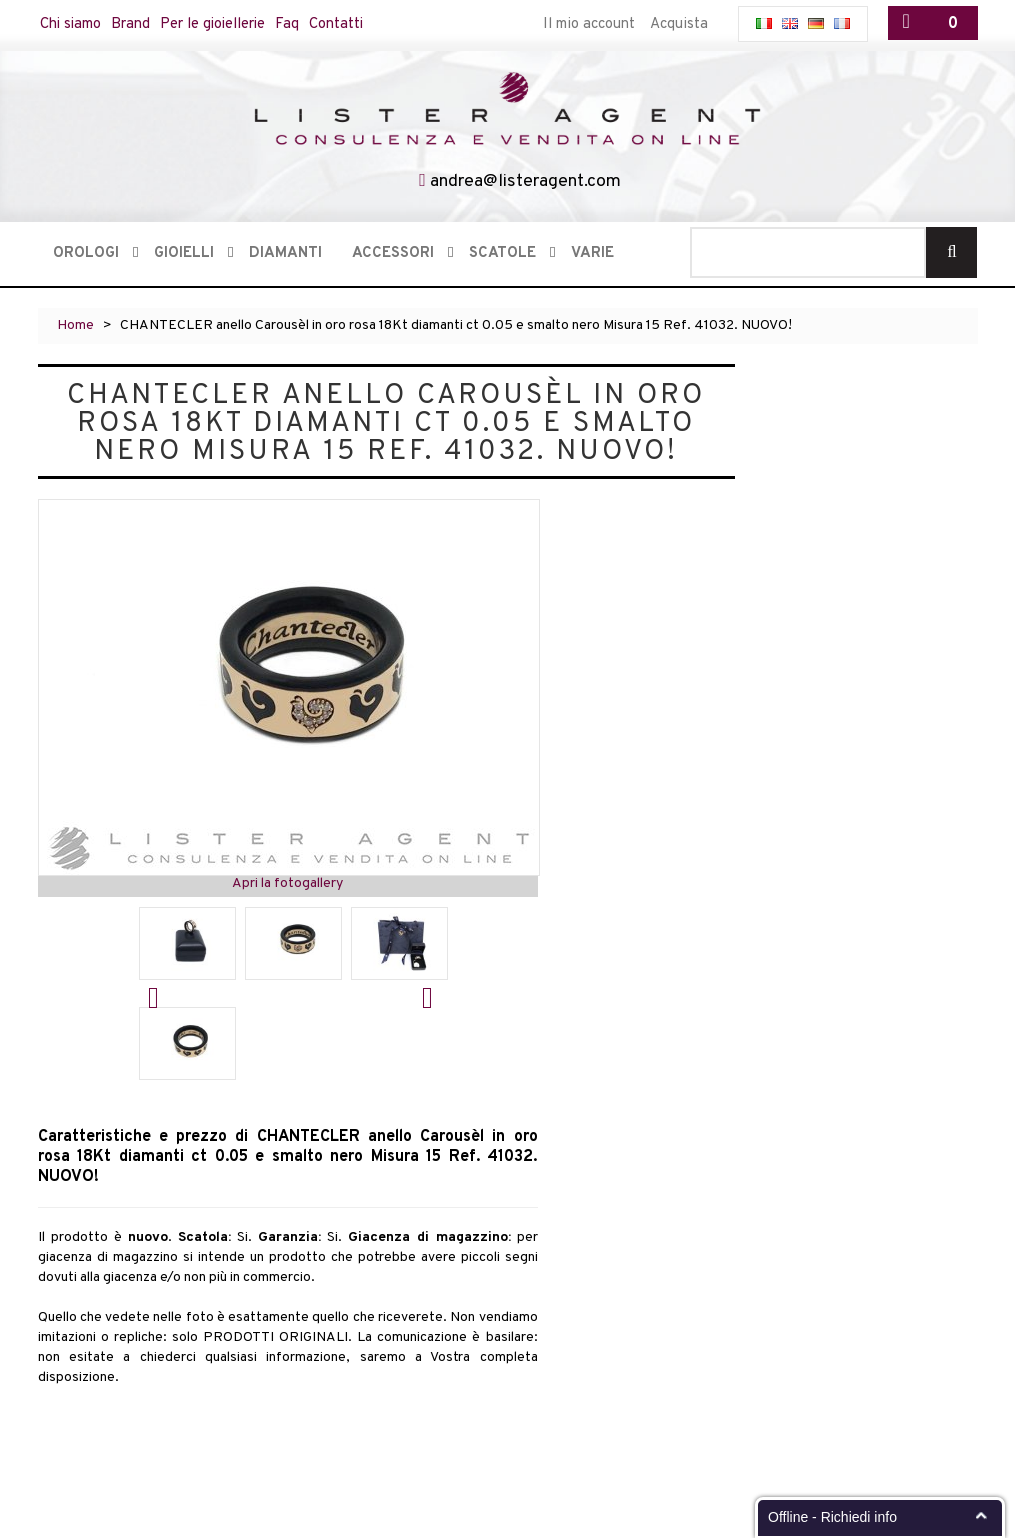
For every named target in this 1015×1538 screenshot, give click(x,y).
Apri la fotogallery (287, 883)
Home (75, 325)
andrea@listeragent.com (525, 181)
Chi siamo (72, 24)
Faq (293, 24)
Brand (133, 24)
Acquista (679, 24)
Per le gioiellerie (217, 24)
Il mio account (589, 24)
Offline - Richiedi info (832, 1517)
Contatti (342, 24)
